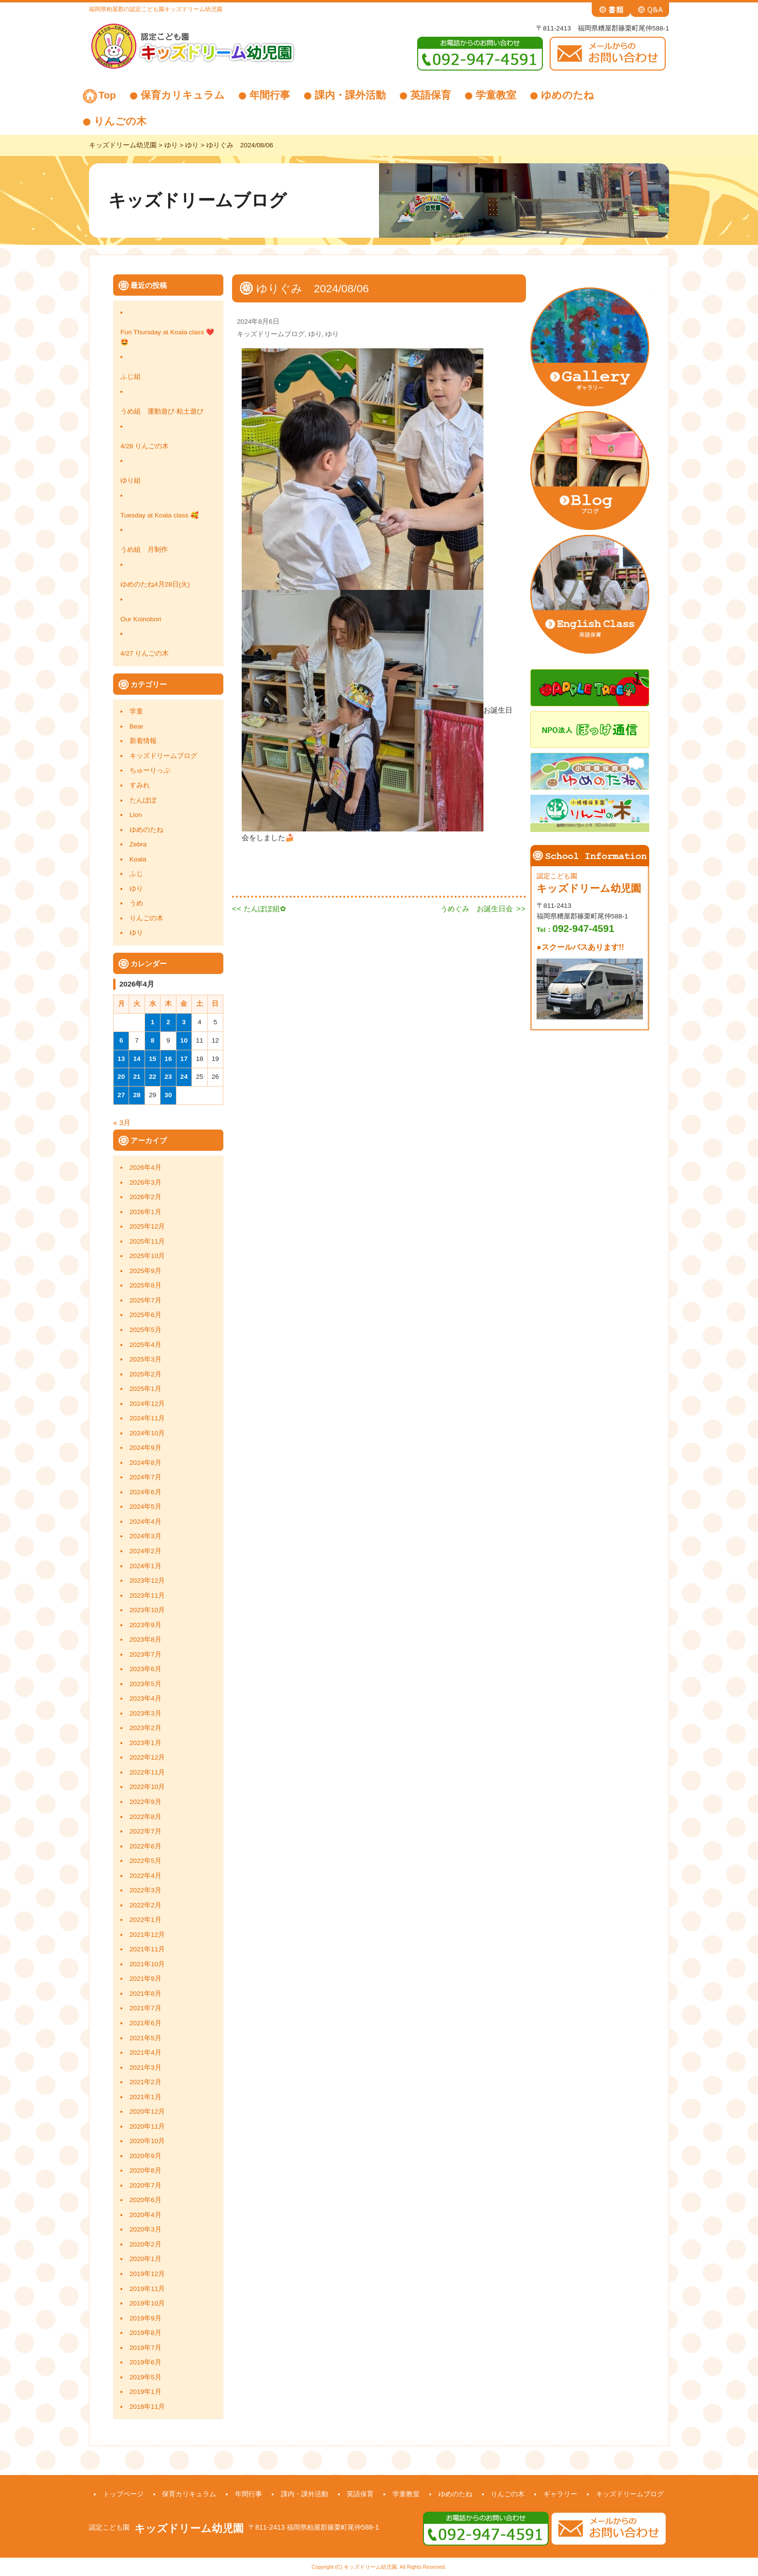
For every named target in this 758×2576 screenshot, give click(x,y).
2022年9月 (145, 1801)
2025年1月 (145, 1388)
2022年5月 (145, 1860)
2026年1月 (145, 1212)
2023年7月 (145, 1654)
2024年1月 (145, 1566)
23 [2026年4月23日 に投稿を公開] (168, 1076)
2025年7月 (145, 1300)
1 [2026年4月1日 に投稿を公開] (153, 1022)
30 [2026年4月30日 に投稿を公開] (168, 1095)
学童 (136, 711)
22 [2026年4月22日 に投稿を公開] (152, 1076)
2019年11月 (147, 2288)
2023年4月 (145, 1698)
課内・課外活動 (350, 94)
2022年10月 (147, 1786)
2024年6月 (145, 1492)
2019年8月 (145, 2332)
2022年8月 (145, 1816)
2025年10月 (147, 1255)
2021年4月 (145, 2052)
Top (107, 94)
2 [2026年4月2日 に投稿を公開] (168, 1022)
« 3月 (122, 1122)
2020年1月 (145, 2258)
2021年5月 (145, 2038)
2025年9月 (145, 1270)
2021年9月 (145, 1978)
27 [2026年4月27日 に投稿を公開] (121, 1095)
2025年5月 (145, 1329)
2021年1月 (145, 2097)
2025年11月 (147, 1241)
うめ (136, 903)
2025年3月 (145, 1359)
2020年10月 (147, 2141)
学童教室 (496, 94)
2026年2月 (145, 1197)
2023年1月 (145, 1742)
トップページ (123, 2494)
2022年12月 (147, 1757)
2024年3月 (145, 1536)
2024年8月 (145, 1462)
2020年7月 (145, 2185)
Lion (136, 814)
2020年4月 (145, 2214)
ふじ (136, 873)
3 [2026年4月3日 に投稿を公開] (184, 1022)
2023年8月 (145, 1639)
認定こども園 (109, 2527)
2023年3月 (145, 1713)
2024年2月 (145, 1551)
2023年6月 (145, 1669)
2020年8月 (145, 2170)
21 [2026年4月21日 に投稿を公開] (137, 1076)
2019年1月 (145, 2391)
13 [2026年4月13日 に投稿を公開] (121, 1058)
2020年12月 (147, 2111)
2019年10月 (147, 2303)
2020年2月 (145, 2244)
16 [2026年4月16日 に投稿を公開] (168, 1058)
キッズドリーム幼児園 (189, 2528)
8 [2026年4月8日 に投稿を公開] (153, 1040)
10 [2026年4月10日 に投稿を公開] (184, 1040)
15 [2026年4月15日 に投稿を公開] (152, 1058)
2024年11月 (147, 1418)
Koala (138, 859)
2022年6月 (145, 1846)
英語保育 (430, 94)
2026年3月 (145, 1182)
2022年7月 (145, 1831)
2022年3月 (145, 1890)
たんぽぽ (143, 800)
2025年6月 (145, 1314)
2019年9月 (145, 2318)
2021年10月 (147, 1964)
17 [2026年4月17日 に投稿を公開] (184, 1058)
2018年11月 (147, 2406)
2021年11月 (147, 1949)
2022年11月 (147, 1772)
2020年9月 (145, 2156)
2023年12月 (147, 1580)
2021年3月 (145, 2067)
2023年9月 (145, 1625)
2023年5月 (145, 1684)
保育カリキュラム (183, 94)
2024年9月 (145, 1447)
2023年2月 (145, 1728)
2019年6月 (145, 2362)
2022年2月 (145, 1905)
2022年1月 (145, 1919)
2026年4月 (145, 1167)
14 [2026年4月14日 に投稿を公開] (137, 1058)
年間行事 (269, 94)
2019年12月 (147, 2273)
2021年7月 (145, 2008)
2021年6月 (145, 2023)
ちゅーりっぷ (150, 770)
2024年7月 (145, 1477)
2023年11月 (147, 1595)
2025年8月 (145, 1285)
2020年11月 (147, 2126)
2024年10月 (147, 1433)
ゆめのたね (567, 94)
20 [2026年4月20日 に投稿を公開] (121, 1076)
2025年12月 (147, 1226)
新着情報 (143, 740)
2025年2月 (145, 1374)
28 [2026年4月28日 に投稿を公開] (137, 1095)
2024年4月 (145, 1521)
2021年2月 (145, 2082)
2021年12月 (147, 1934)
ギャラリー (560, 2494)
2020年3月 (145, 2229)
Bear (137, 726)
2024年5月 (145, 1506)
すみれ (140, 785)
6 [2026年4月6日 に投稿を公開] (121, 1040)
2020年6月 (145, 2200)
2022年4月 (145, 1875)
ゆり (136, 888)
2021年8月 (145, 1993)
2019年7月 (145, 2347)
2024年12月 (147, 1403)
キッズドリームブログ (163, 755)
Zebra (138, 844)
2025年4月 (145, 1344)
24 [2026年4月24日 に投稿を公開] (184, 1076)
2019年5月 (145, 2377)
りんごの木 (120, 121)
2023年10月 (147, 1610)
